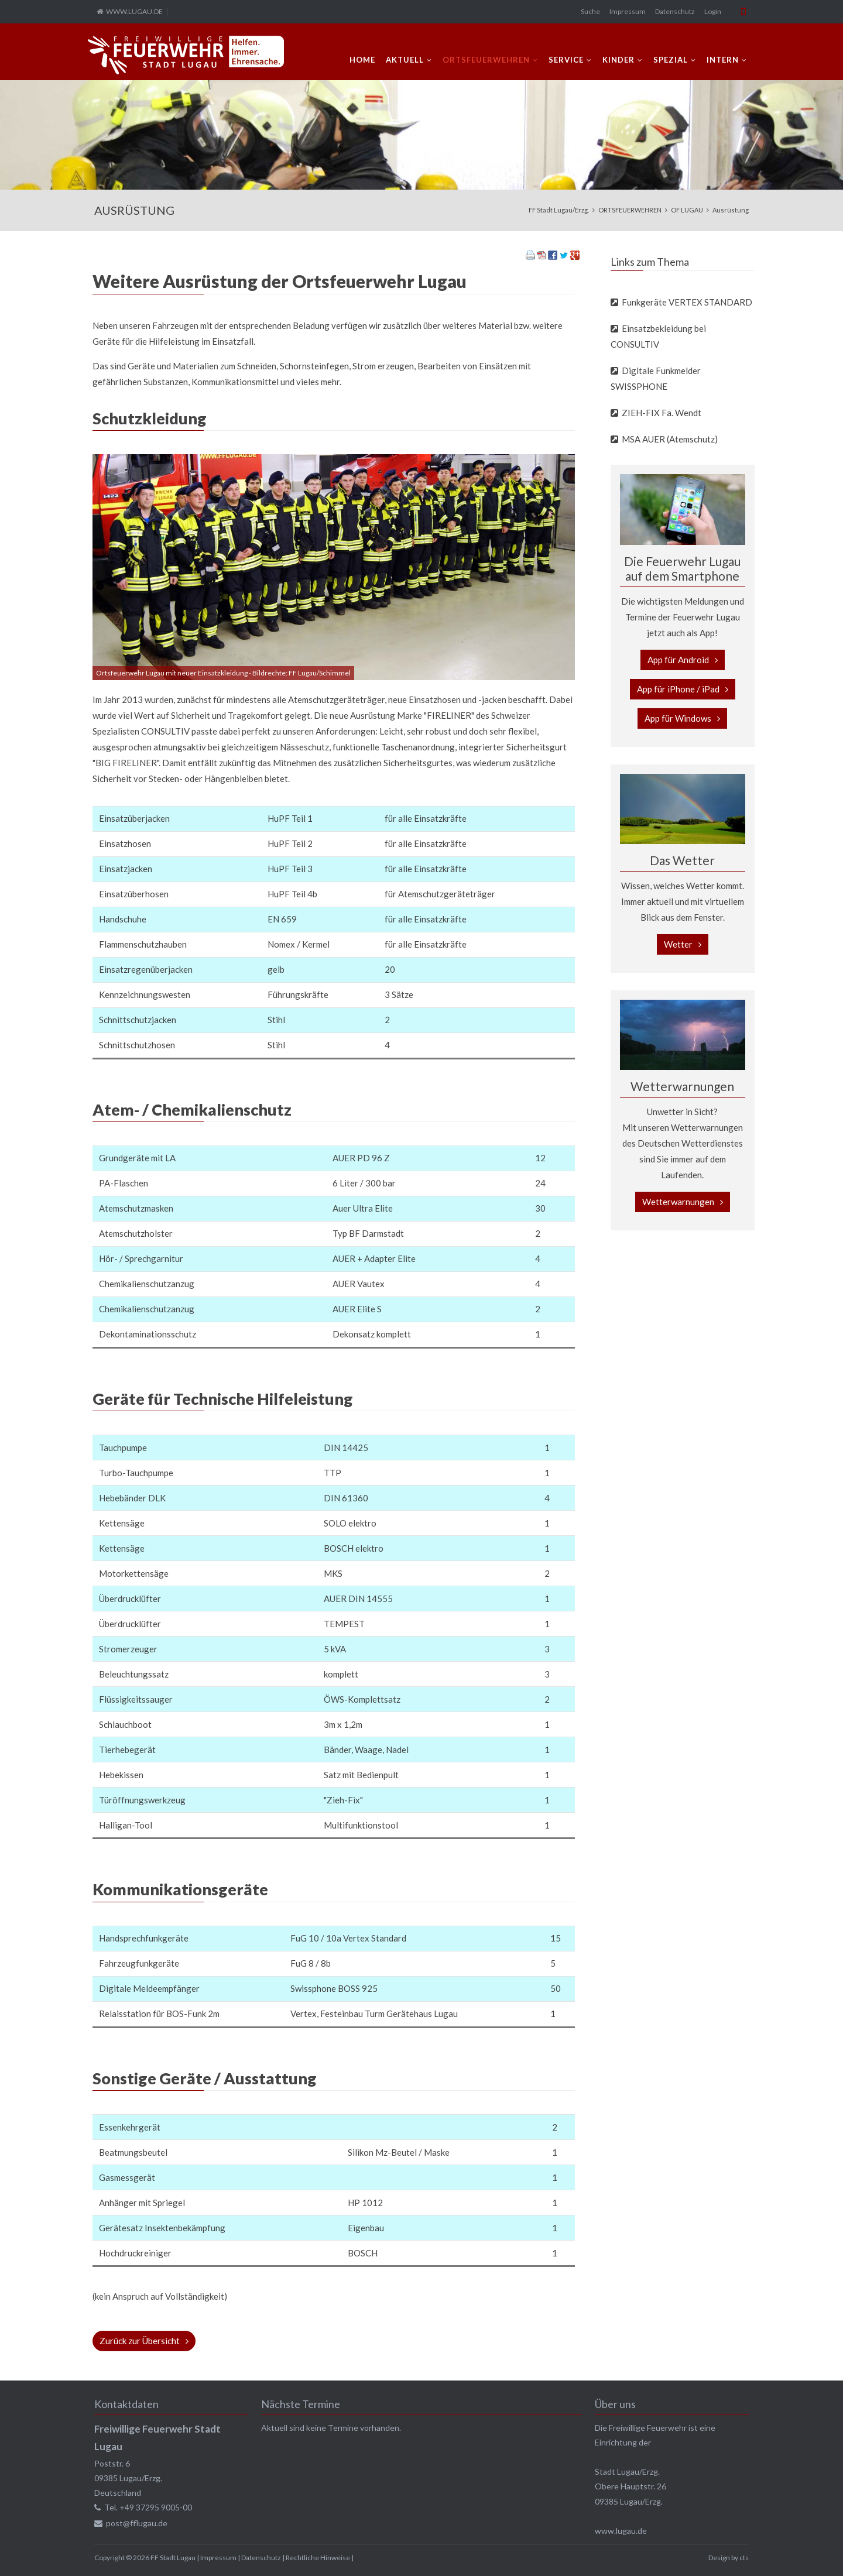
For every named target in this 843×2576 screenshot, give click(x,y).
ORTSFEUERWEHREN (486, 59)
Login (712, 11)
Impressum (627, 11)
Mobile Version (743, 11)
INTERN (723, 59)
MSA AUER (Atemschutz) (670, 439)
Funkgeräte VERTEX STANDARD (687, 302)
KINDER (618, 59)
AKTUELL (405, 59)
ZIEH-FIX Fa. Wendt (661, 412)
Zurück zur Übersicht (140, 2340)
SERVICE (566, 59)
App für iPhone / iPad (678, 689)
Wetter (678, 944)
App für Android (678, 659)
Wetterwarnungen (678, 1201)
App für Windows (678, 718)
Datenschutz (675, 11)
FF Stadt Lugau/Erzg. (559, 210)
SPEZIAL (670, 59)
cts (744, 2557)
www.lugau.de (621, 2531)
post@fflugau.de (136, 2523)
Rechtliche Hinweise (318, 2557)
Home (362, 59)
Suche (590, 11)
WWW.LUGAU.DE (134, 11)
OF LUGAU (687, 210)
